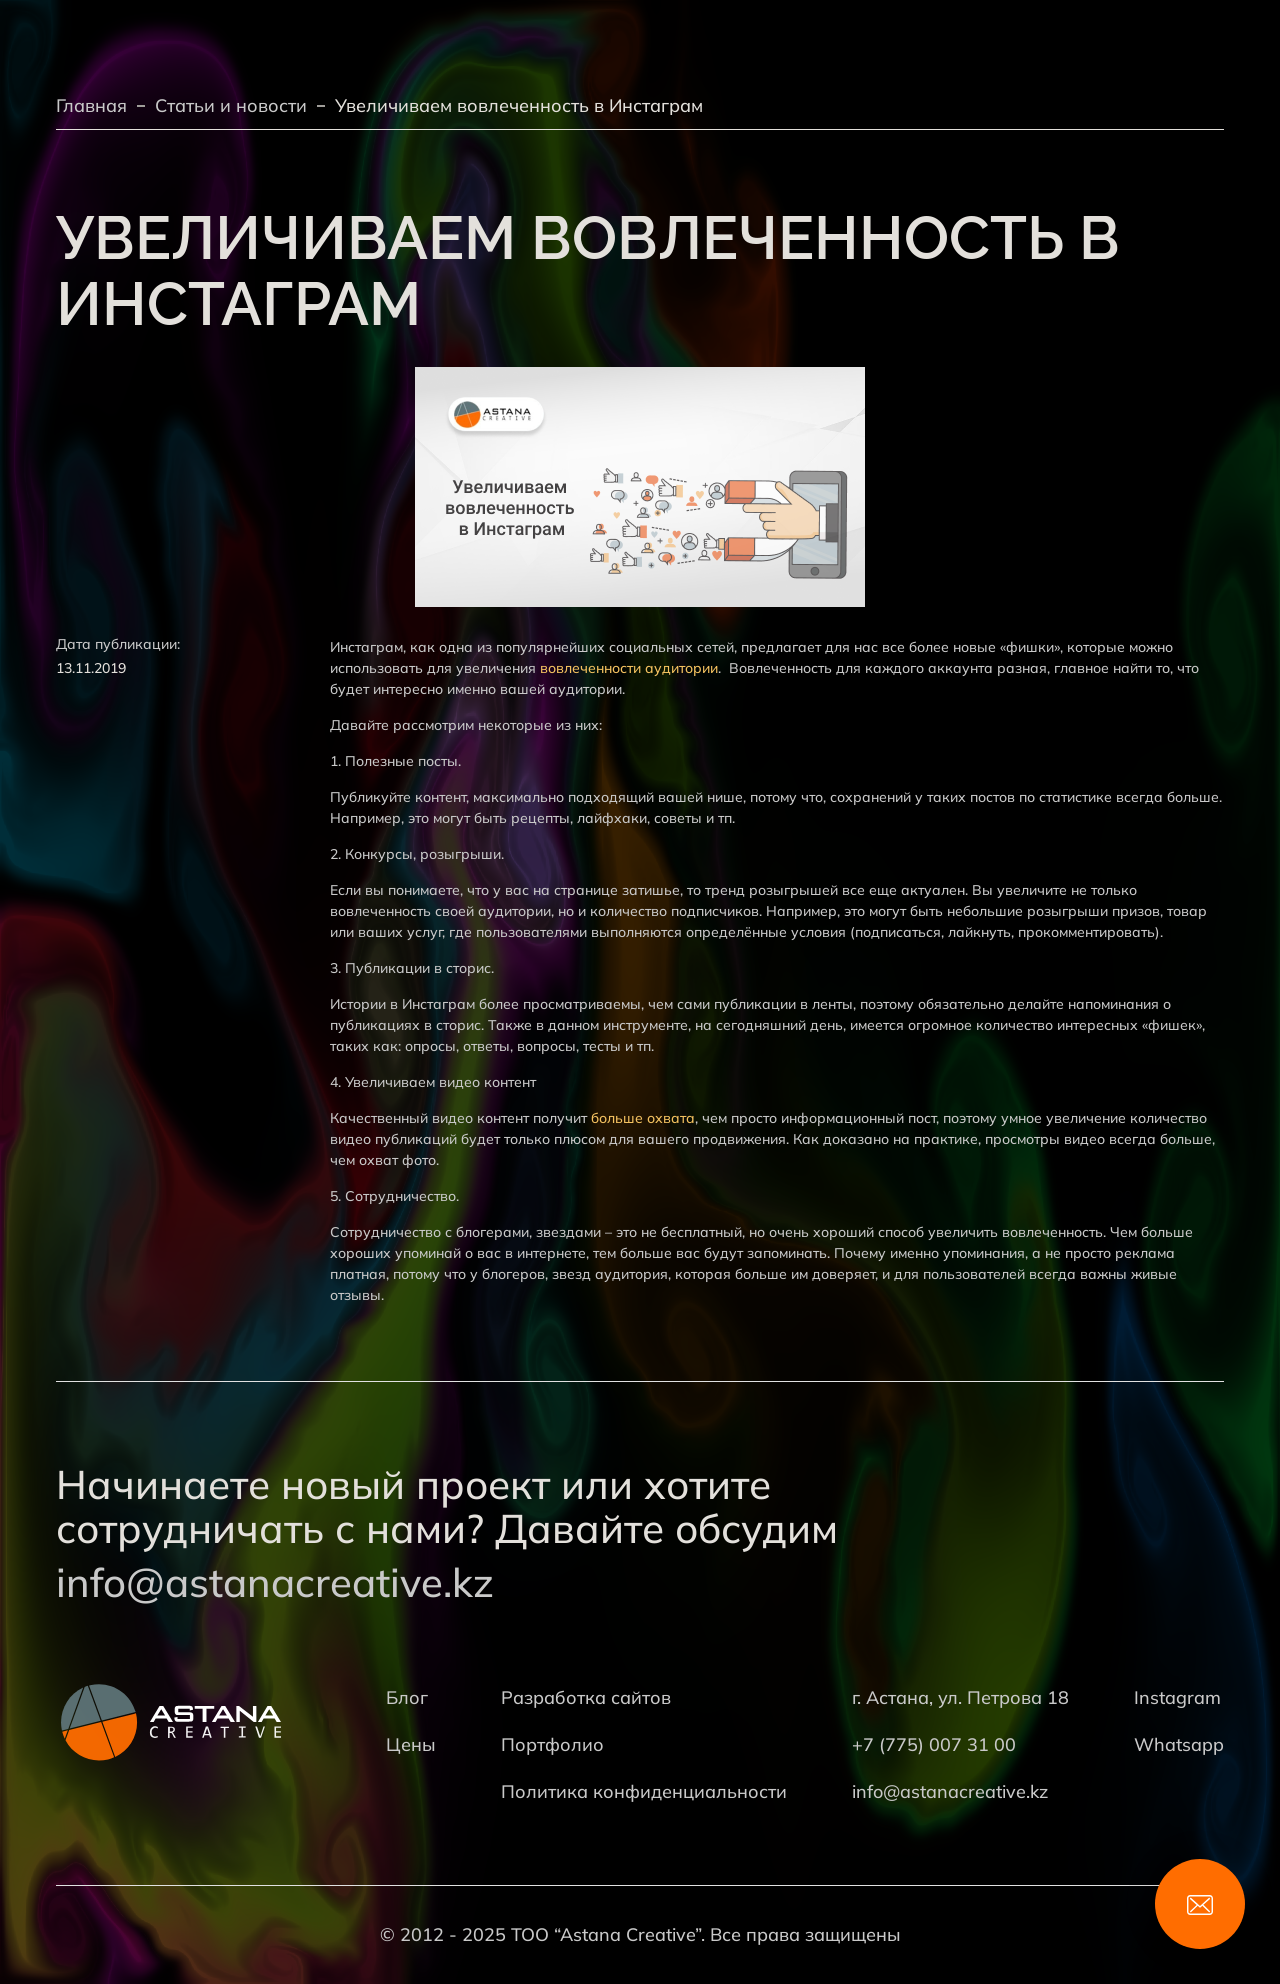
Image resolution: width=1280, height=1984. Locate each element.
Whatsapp (1179, 1744)
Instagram (1177, 1697)
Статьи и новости (231, 105)
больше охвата (643, 1118)
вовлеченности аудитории (629, 668)
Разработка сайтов (586, 1697)
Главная (91, 105)
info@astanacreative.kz (275, 1582)
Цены (411, 1744)
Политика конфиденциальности (644, 1791)
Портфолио (552, 1744)
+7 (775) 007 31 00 (934, 1744)
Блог (407, 1697)
